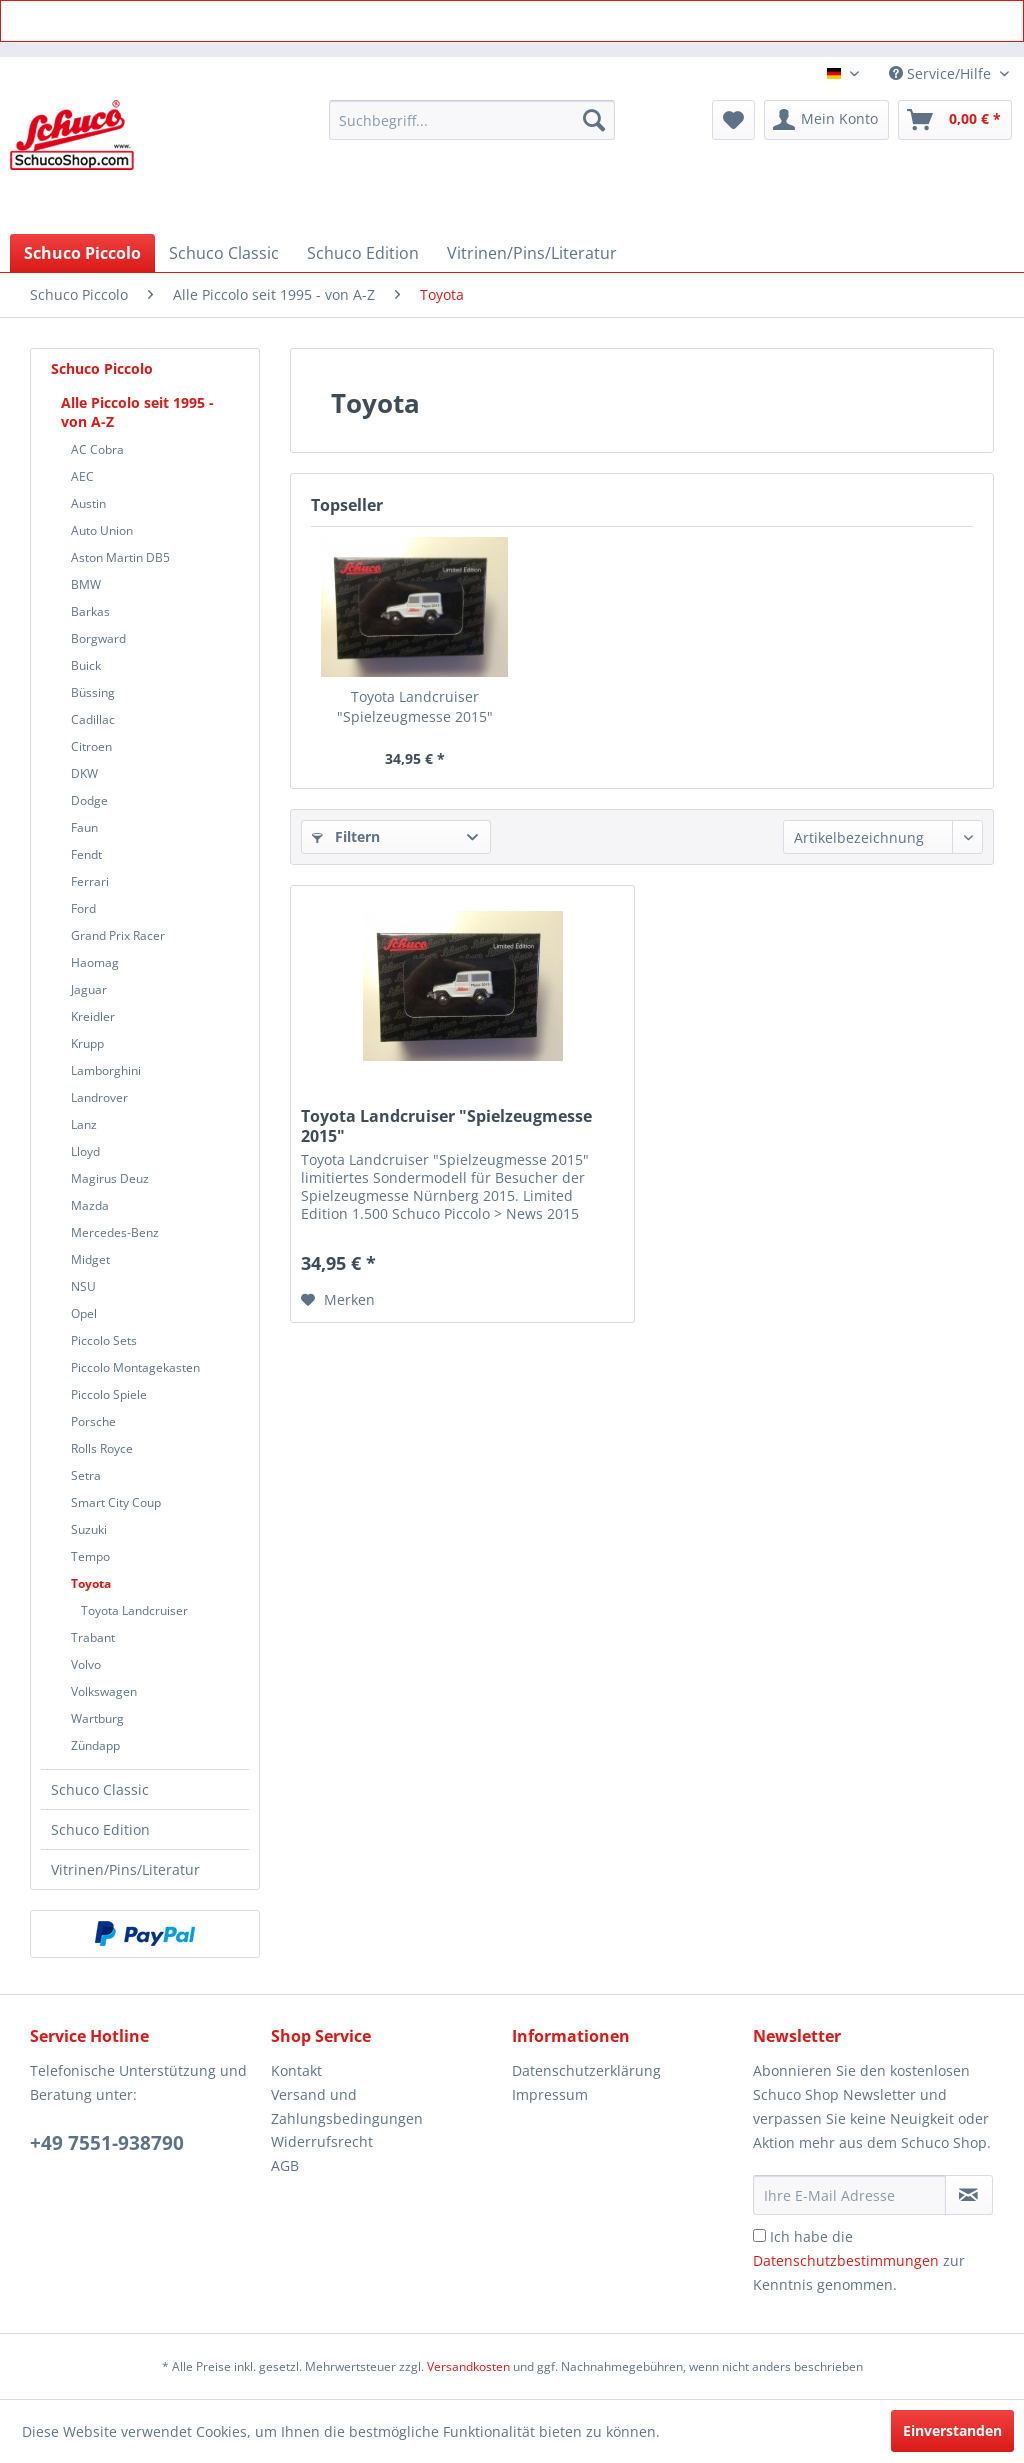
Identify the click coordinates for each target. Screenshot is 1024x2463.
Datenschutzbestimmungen (846, 2260)
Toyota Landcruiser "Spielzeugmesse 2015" (415, 706)
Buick (86, 665)
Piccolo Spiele (109, 1394)
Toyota (91, 1583)
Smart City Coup (116, 1502)
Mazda (90, 1205)
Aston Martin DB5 (120, 557)
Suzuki (89, 1529)
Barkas (90, 611)
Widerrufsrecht (322, 2141)
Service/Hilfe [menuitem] (942, 73)
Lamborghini (106, 1070)
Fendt (86, 854)
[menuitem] (472, 120)
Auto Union (102, 530)
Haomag (95, 962)
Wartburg (97, 1718)
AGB (285, 2165)
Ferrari (90, 881)
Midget (90, 1259)
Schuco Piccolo (102, 368)
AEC (82, 476)
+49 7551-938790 (107, 2143)
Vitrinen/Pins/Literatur (125, 1869)
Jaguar (89, 989)
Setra (86, 1475)
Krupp (87, 1043)
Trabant (93, 1637)
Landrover (99, 1097)
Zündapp (95, 1745)
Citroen (91, 746)
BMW (86, 584)
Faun (84, 827)
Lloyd (85, 1151)
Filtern (346, 836)
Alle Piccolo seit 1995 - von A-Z (137, 412)
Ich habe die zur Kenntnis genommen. (859, 2260)
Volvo (86, 1664)
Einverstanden (952, 2430)
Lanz (84, 1124)
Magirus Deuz (110, 1178)
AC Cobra (97, 449)
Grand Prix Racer (118, 935)
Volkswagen (104, 1691)
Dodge (89, 800)
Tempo (90, 1556)
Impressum (550, 2094)
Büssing (93, 692)
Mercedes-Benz (115, 1232)
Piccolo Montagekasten (135, 1367)
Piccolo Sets (104, 1340)
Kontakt (296, 2070)
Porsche (93, 1421)
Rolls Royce (102, 1448)
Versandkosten (468, 2366)
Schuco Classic (100, 1789)
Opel (84, 1313)
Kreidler (93, 1016)
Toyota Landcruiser (134, 1610)
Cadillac (93, 719)
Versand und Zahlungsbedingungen (347, 2106)
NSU (83, 1286)
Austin (88, 503)
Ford (83, 908)
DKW (84, 773)
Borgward (98, 638)
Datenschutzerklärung (586, 2070)
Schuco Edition (100, 1829)
